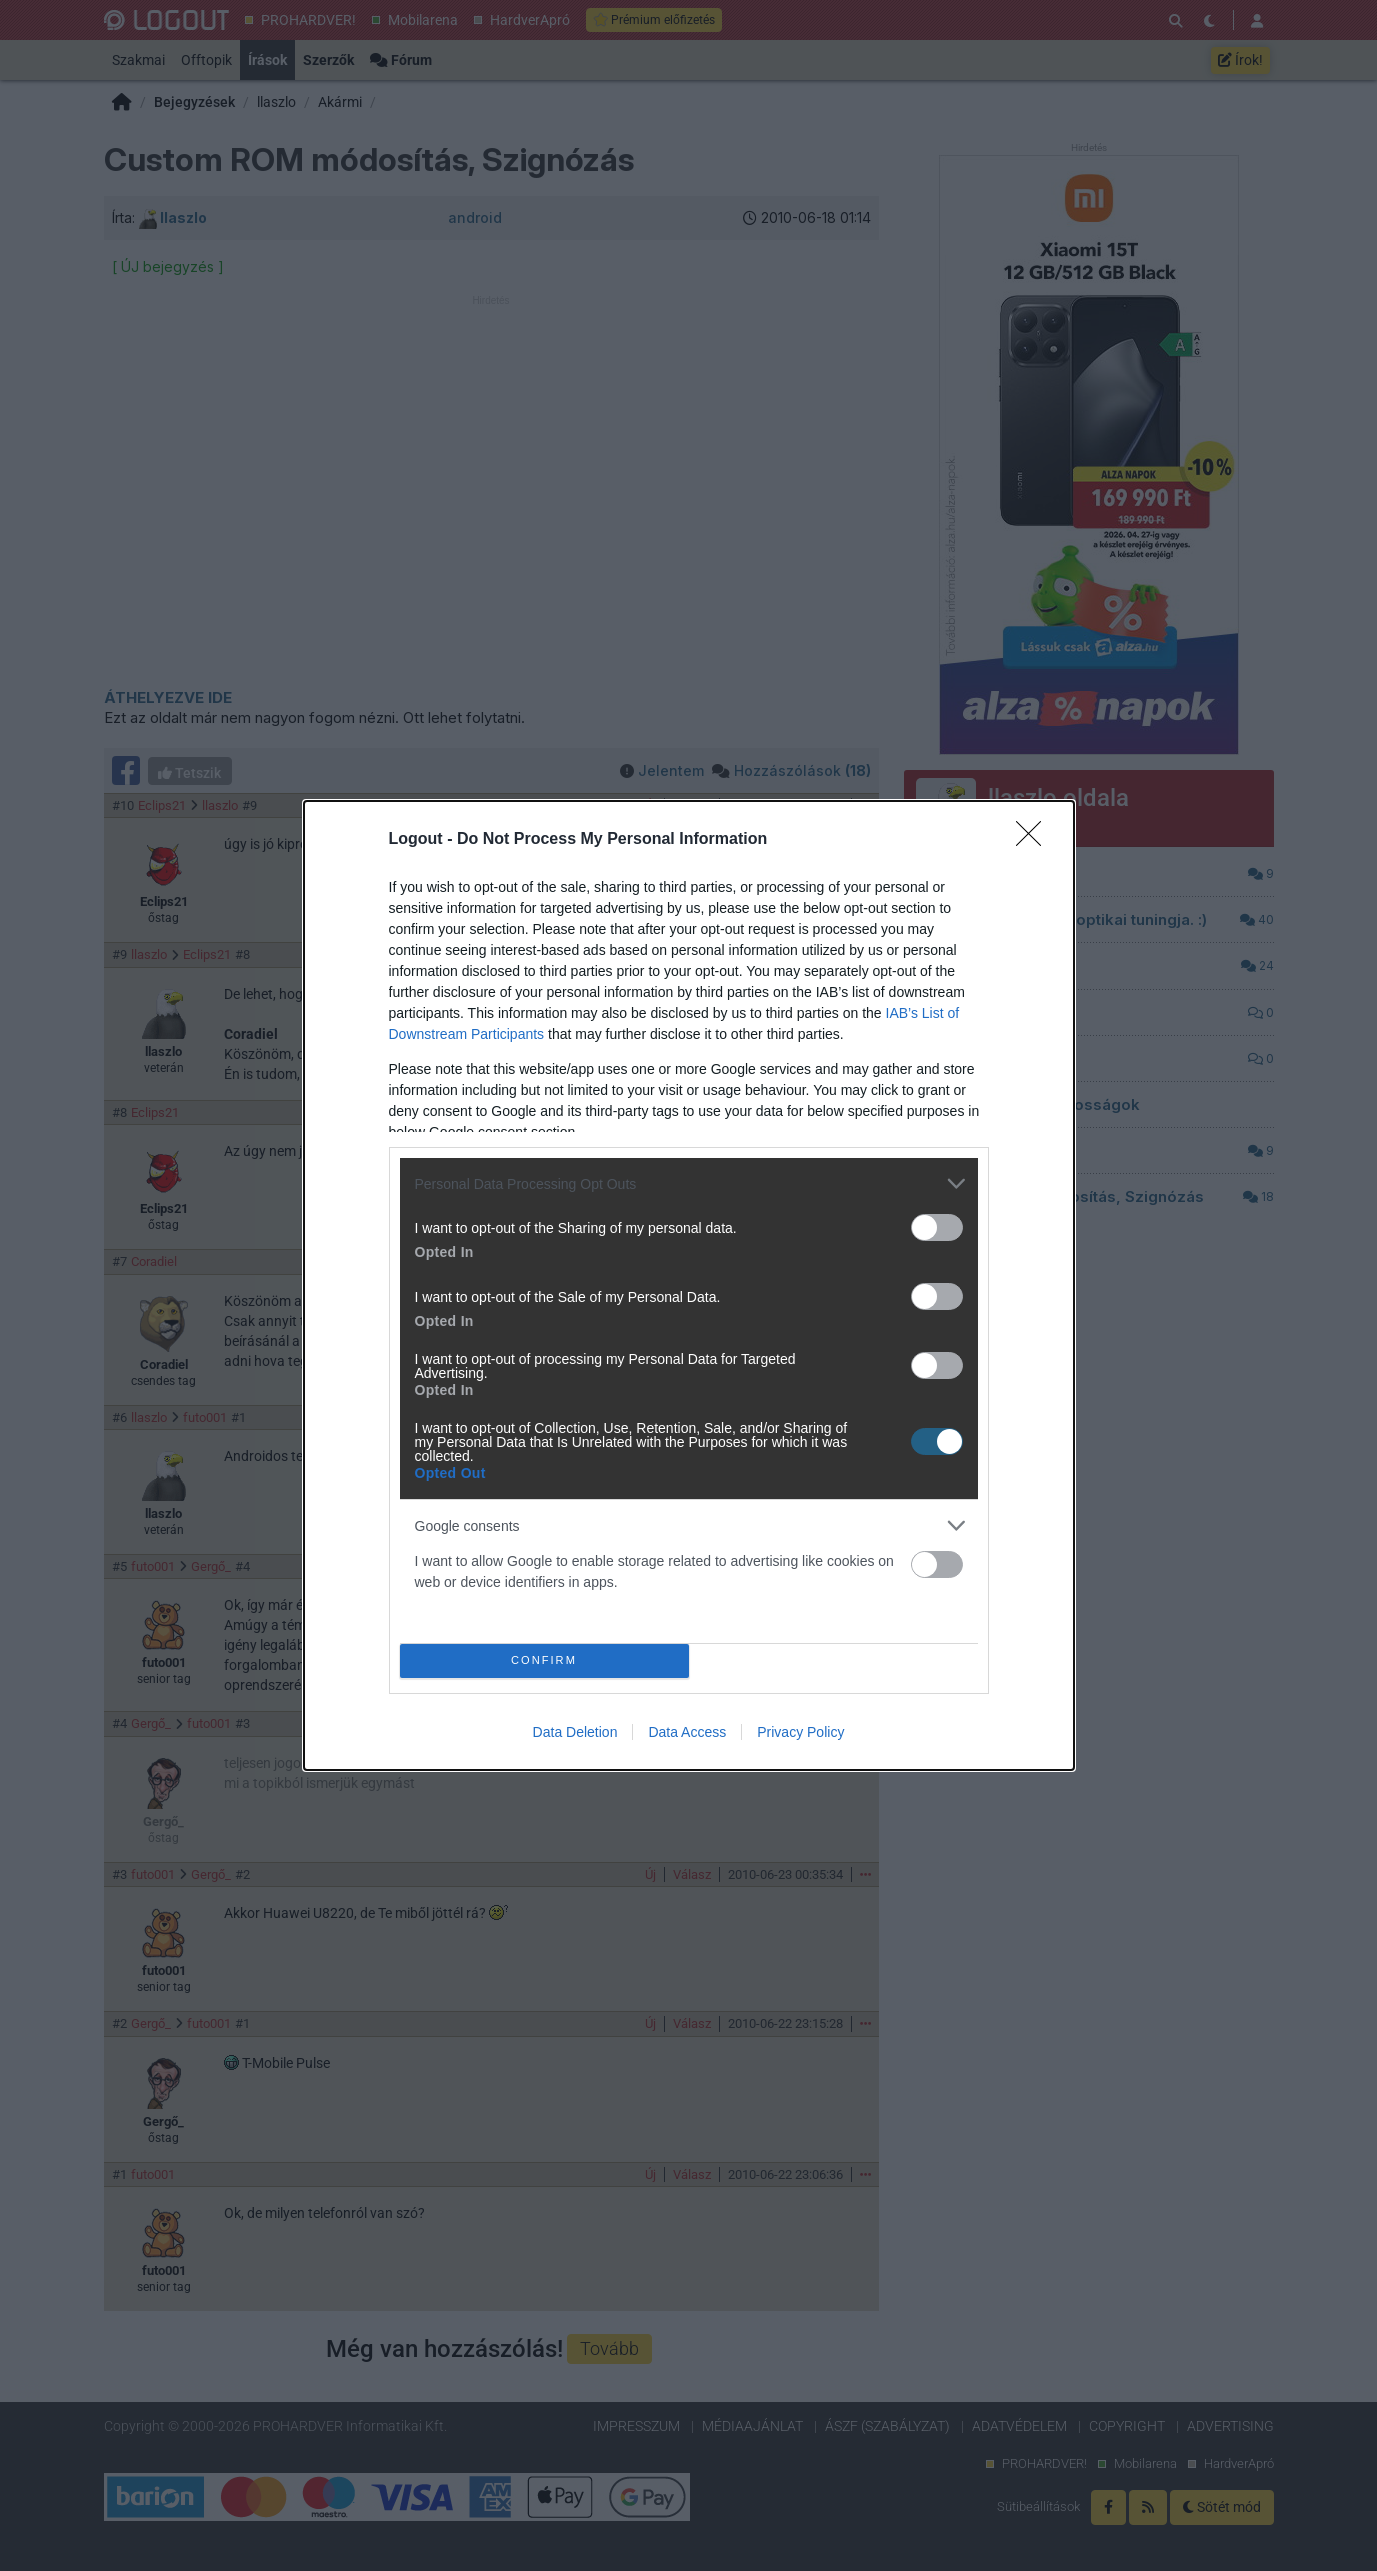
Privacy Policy (800, 1732)
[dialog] (689, 1285)
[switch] (937, 1227)
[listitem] (689, 1183)
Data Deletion (575, 1732)
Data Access (687, 1732)
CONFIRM (544, 1661)
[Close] (1035, 840)
